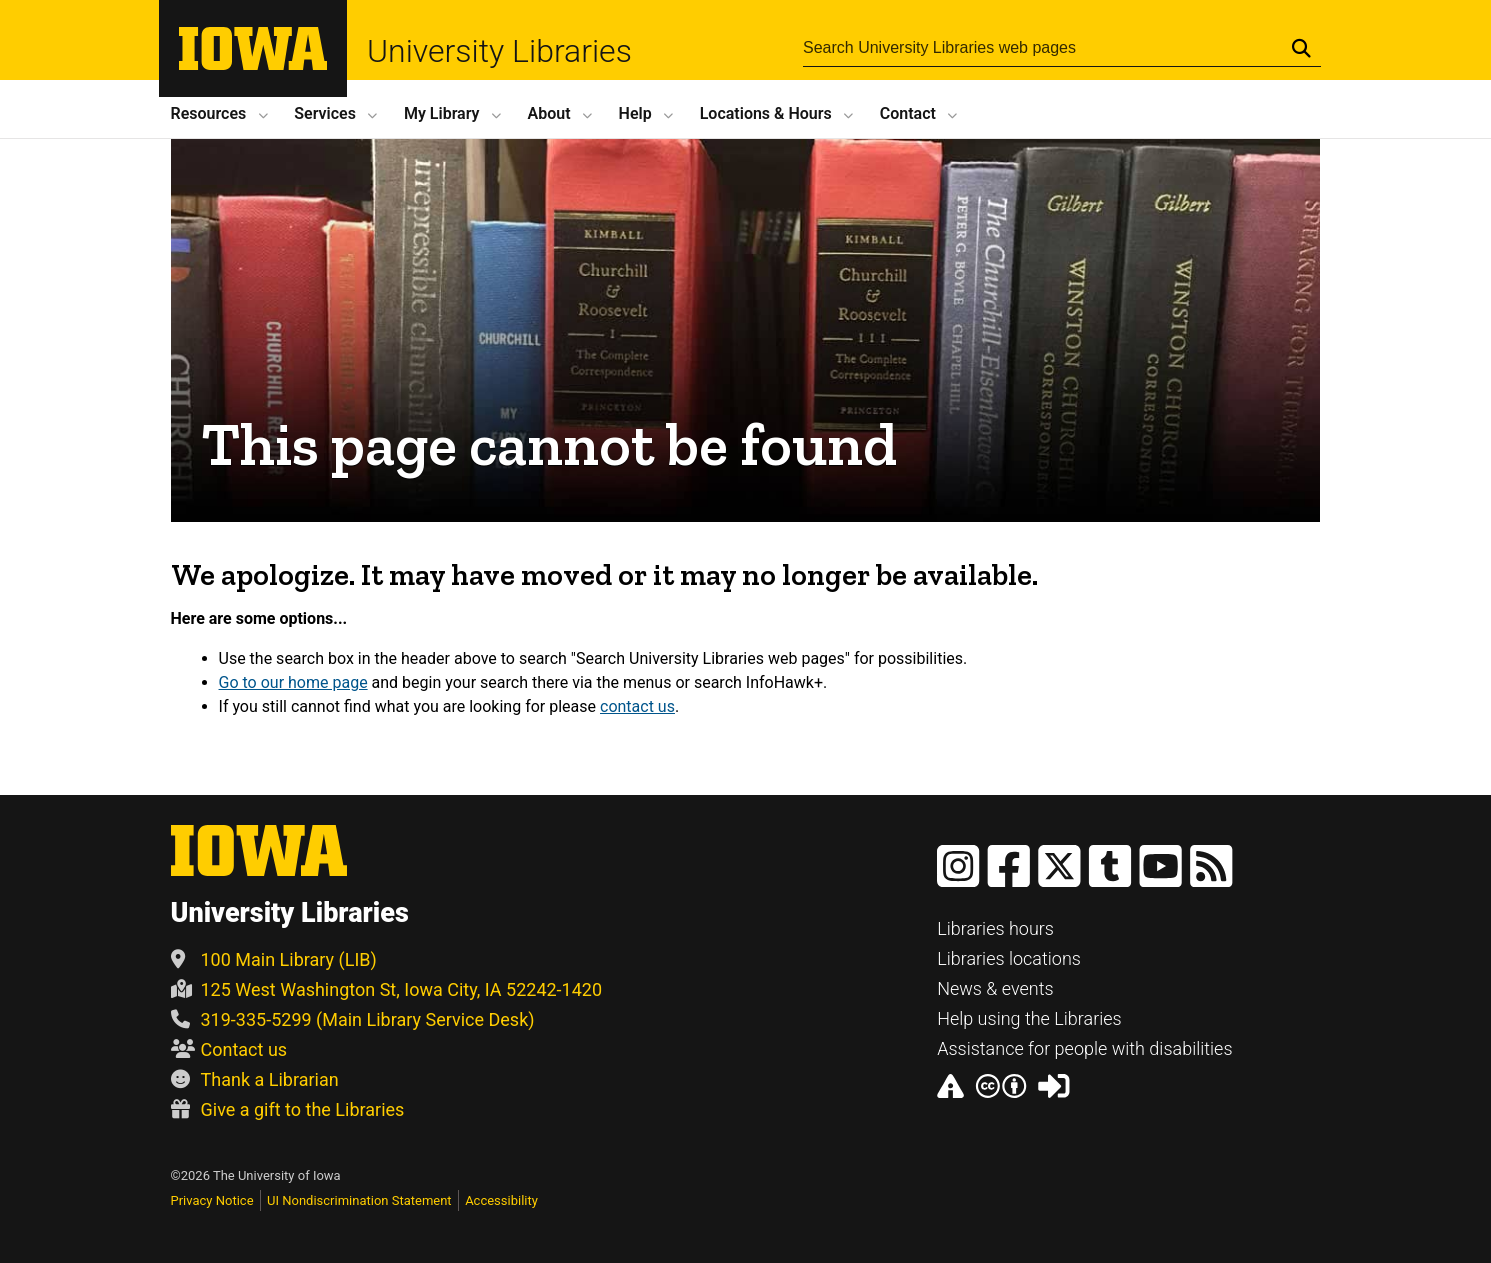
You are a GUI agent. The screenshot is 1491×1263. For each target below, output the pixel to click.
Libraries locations (1009, 958)
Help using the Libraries (1029, 1018)
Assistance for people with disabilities (1084, 1048)
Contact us (229, 1049)
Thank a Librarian (255, 1079)
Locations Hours (766, 113)
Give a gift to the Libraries (288, 1109)
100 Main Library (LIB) (274, 959)
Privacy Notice (212, 1200)
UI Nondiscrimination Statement (359, 1200)
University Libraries (499, 51)
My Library (442, 113)
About (549, 113)
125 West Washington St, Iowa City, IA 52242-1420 (387, 989)
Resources (209, 113)
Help (635, 113)
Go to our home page (293, 682)
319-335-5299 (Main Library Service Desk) (353, 1019)
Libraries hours (995, 928)
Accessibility (501, 1200)
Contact (908, 113)
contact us (637, 706)
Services (325, 113)
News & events (995, 988)
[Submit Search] (1301, 48)
